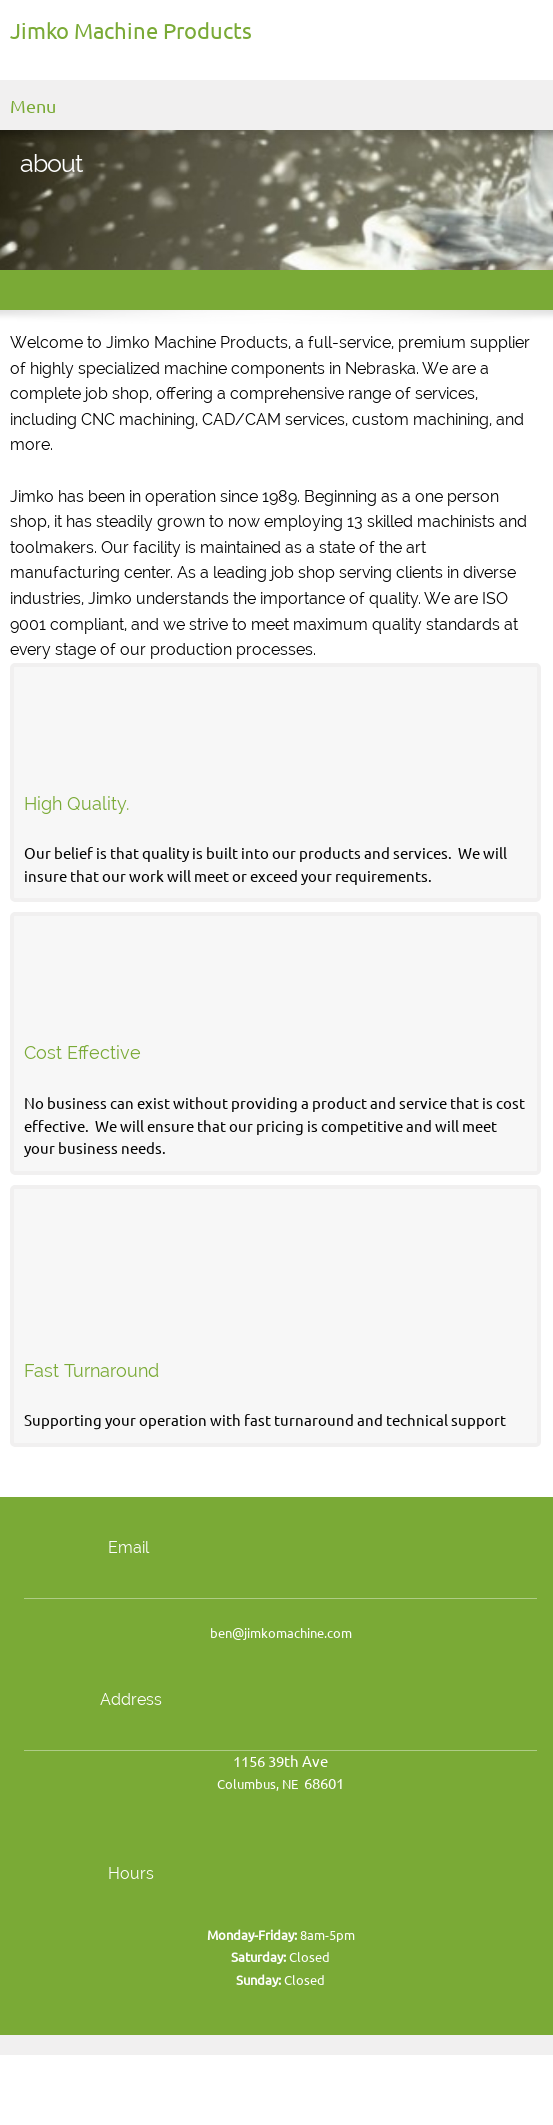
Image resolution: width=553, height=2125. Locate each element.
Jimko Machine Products (131, 31)
